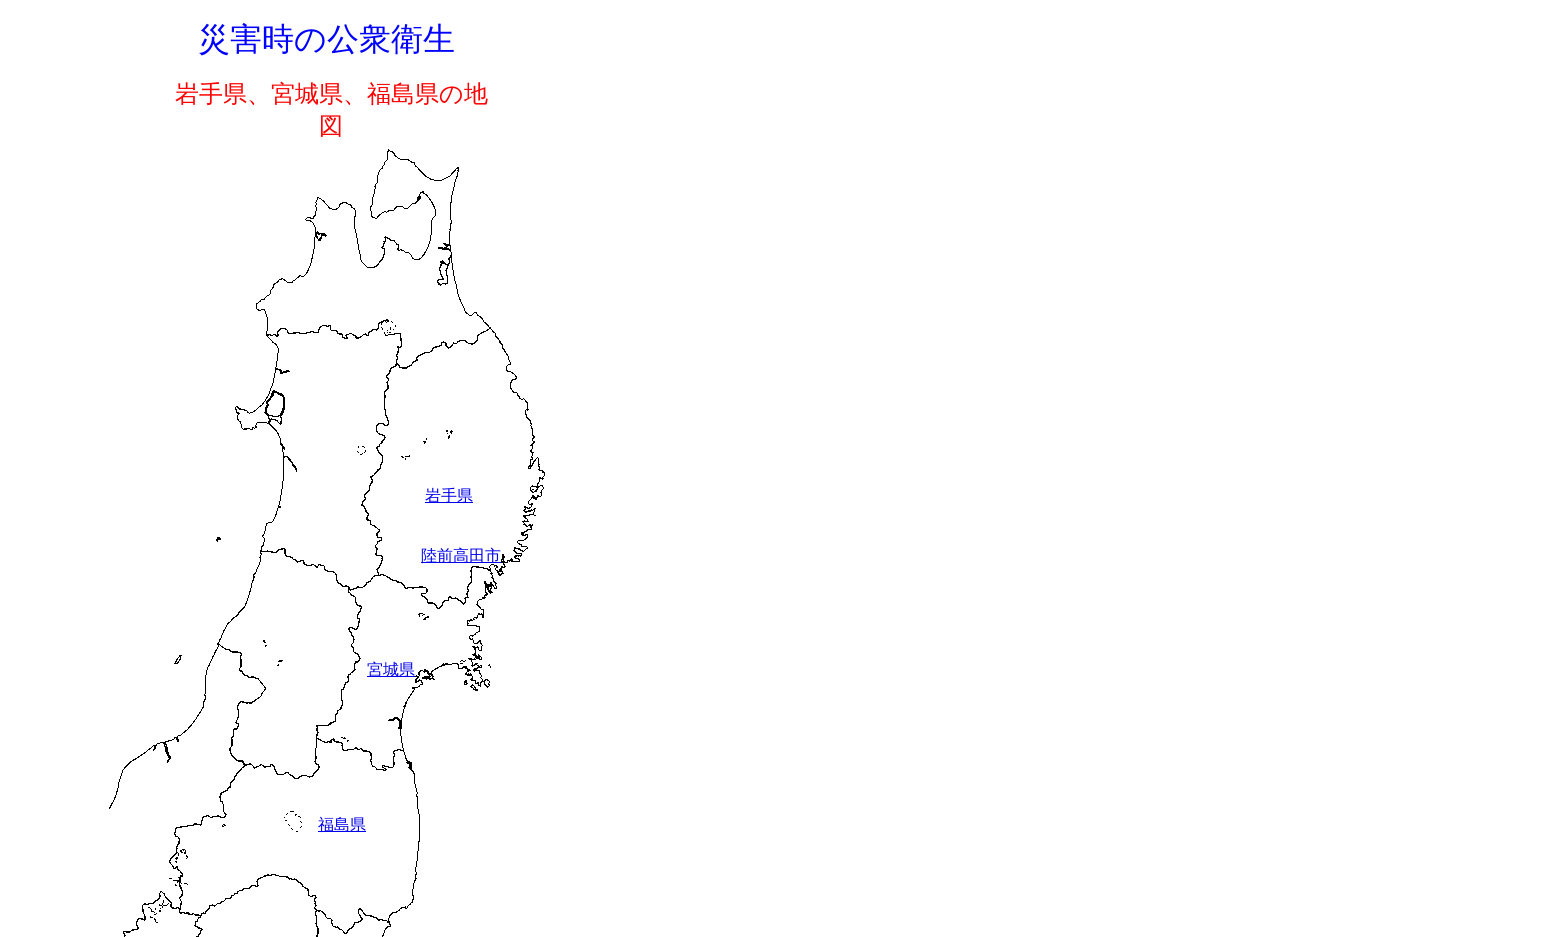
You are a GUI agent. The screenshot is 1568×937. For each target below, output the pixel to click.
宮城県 (391, 669)
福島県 (342, 824)
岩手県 (449, 495)
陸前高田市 (461, 555)
